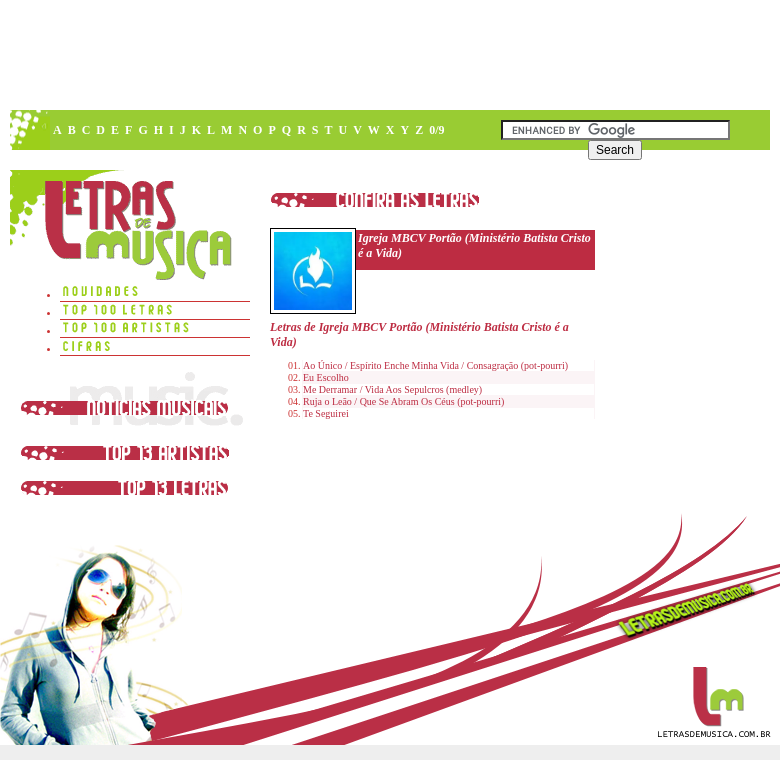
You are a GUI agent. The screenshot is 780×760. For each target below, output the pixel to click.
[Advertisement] (389, 55)
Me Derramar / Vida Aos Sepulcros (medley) (392, 389)
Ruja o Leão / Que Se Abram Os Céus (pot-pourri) (403, 401)
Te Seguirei (326, 413)
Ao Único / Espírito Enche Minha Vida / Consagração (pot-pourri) (435, 365)
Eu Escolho (326, 377)
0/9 (436, 130)
